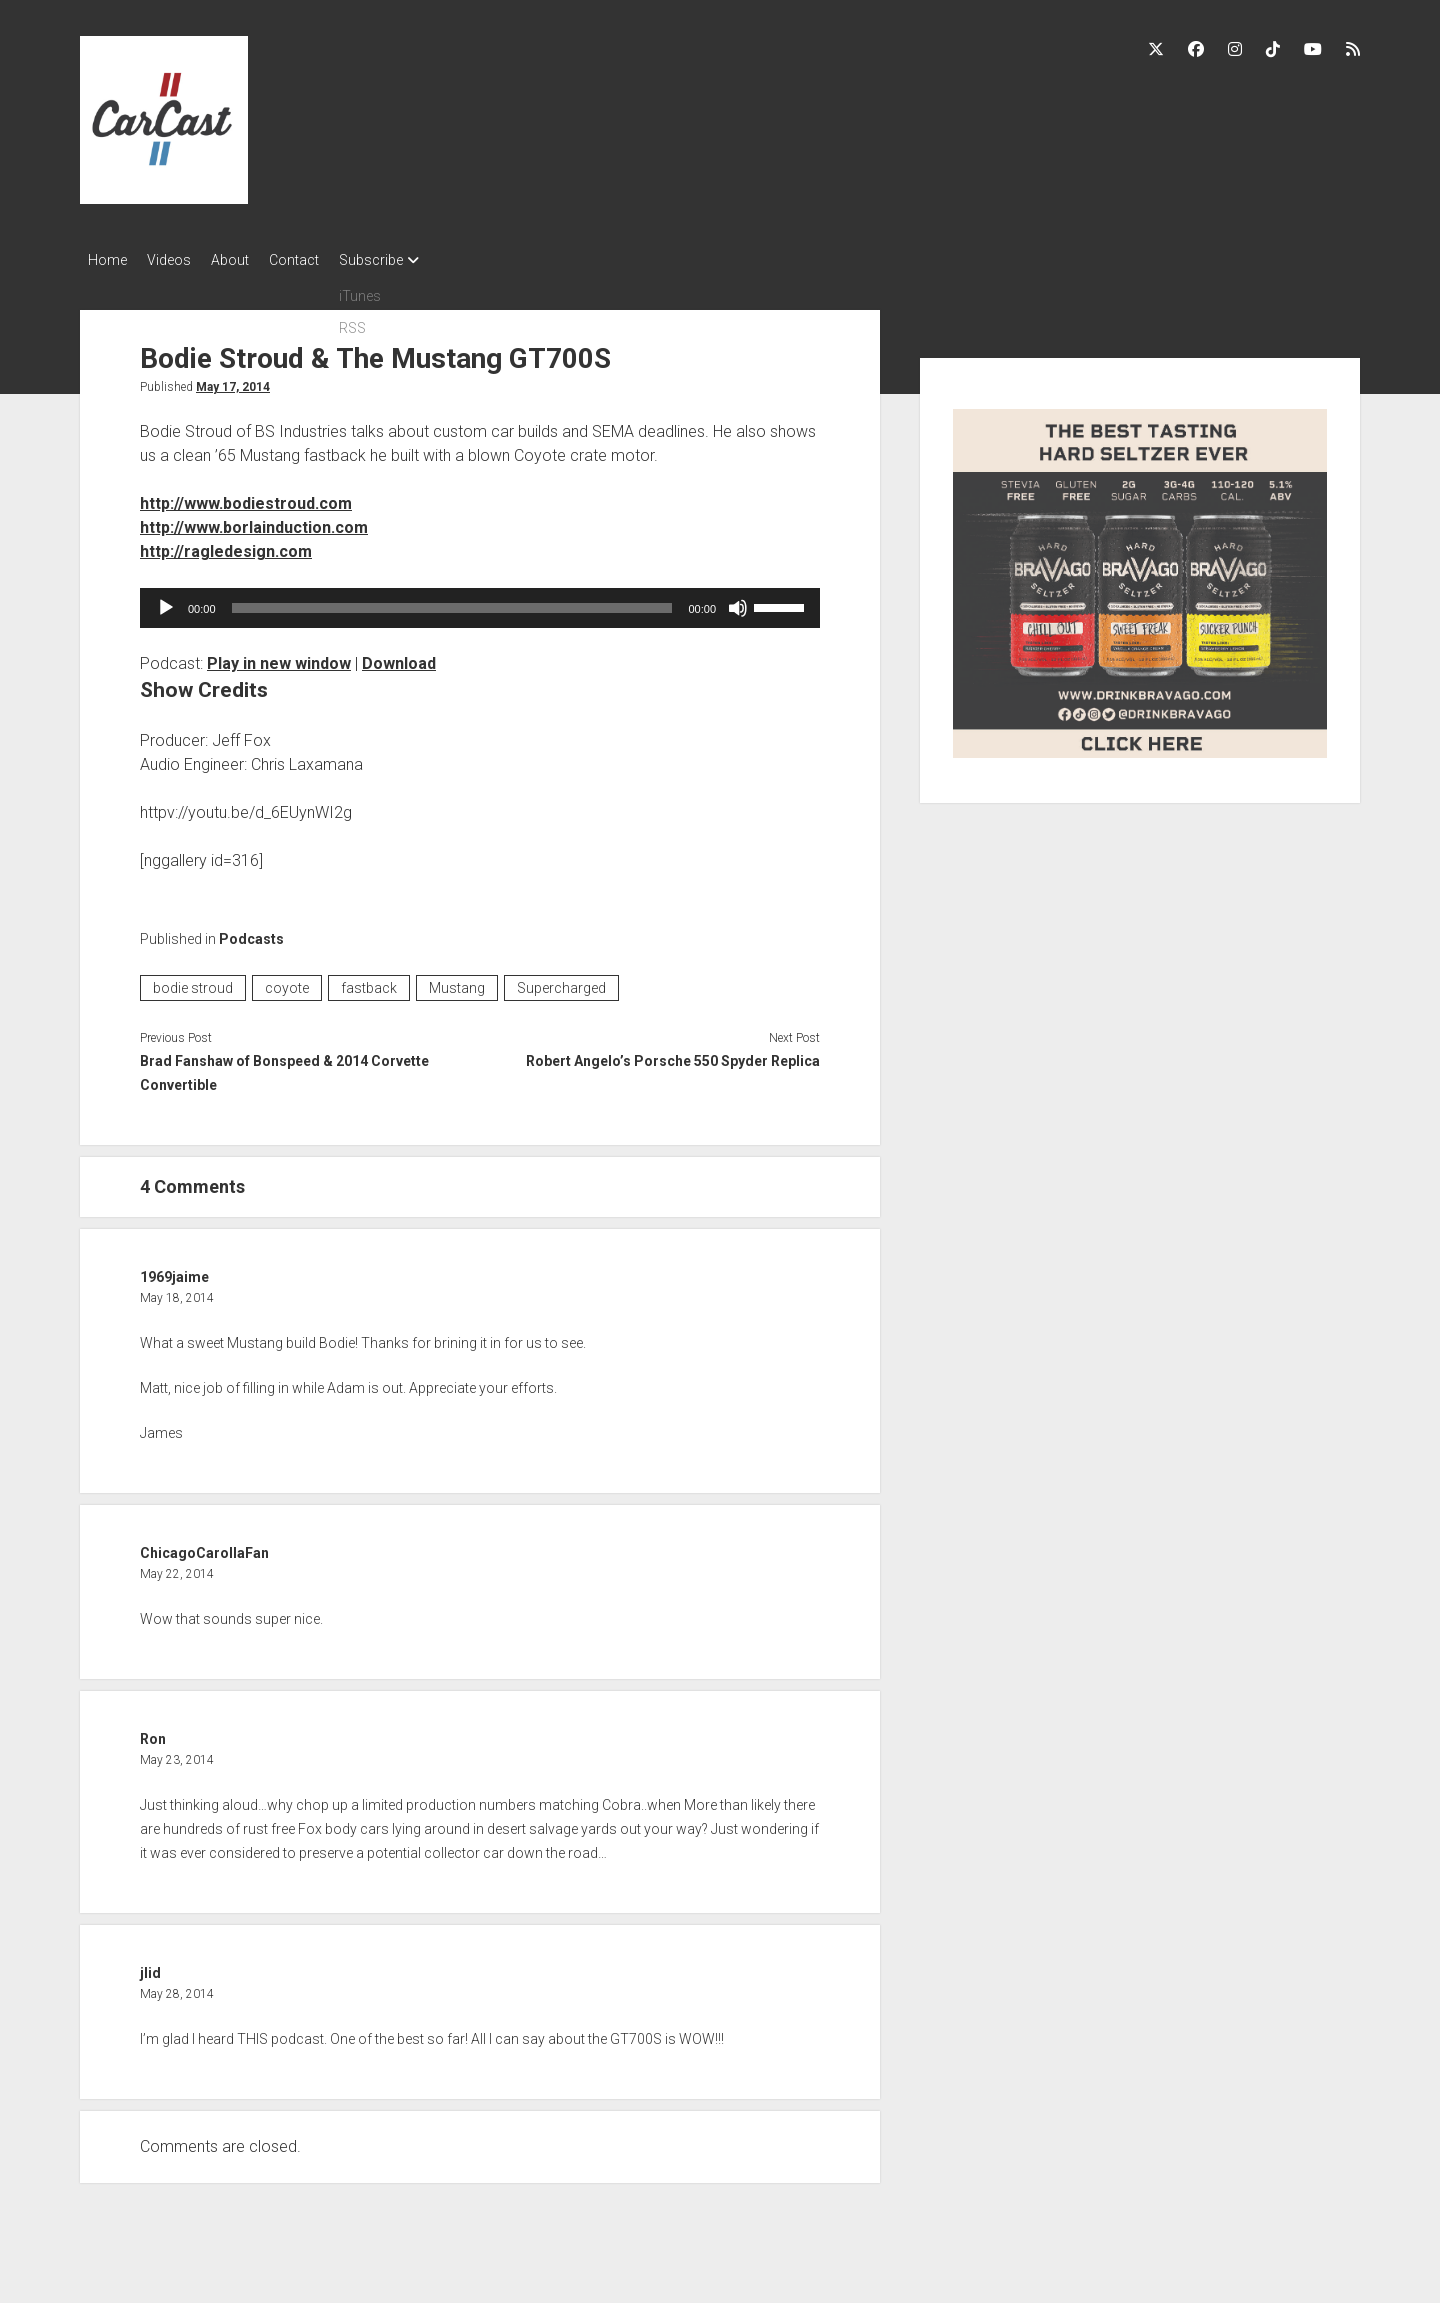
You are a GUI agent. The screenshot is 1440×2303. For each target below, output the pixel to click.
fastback (369, 982)
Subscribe (411, 260)
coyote (287, 982)
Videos (179, 260)
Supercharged (561, 982)
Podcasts (251, 933)
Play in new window (279, 657)
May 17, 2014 (233, 381)
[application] (480, 602)
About (250, 260)
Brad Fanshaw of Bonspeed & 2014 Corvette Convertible (284, 1067)
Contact (324, 260)
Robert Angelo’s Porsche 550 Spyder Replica (673, 1055)
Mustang (457, 982)
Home (107, 260)
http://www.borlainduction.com (254, 521)
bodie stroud (193, 982)
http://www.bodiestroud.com (246, 497)
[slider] (452, 602)
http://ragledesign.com (226, 545)
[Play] (166, 602)
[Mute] (738, 602)
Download (399, 657)
